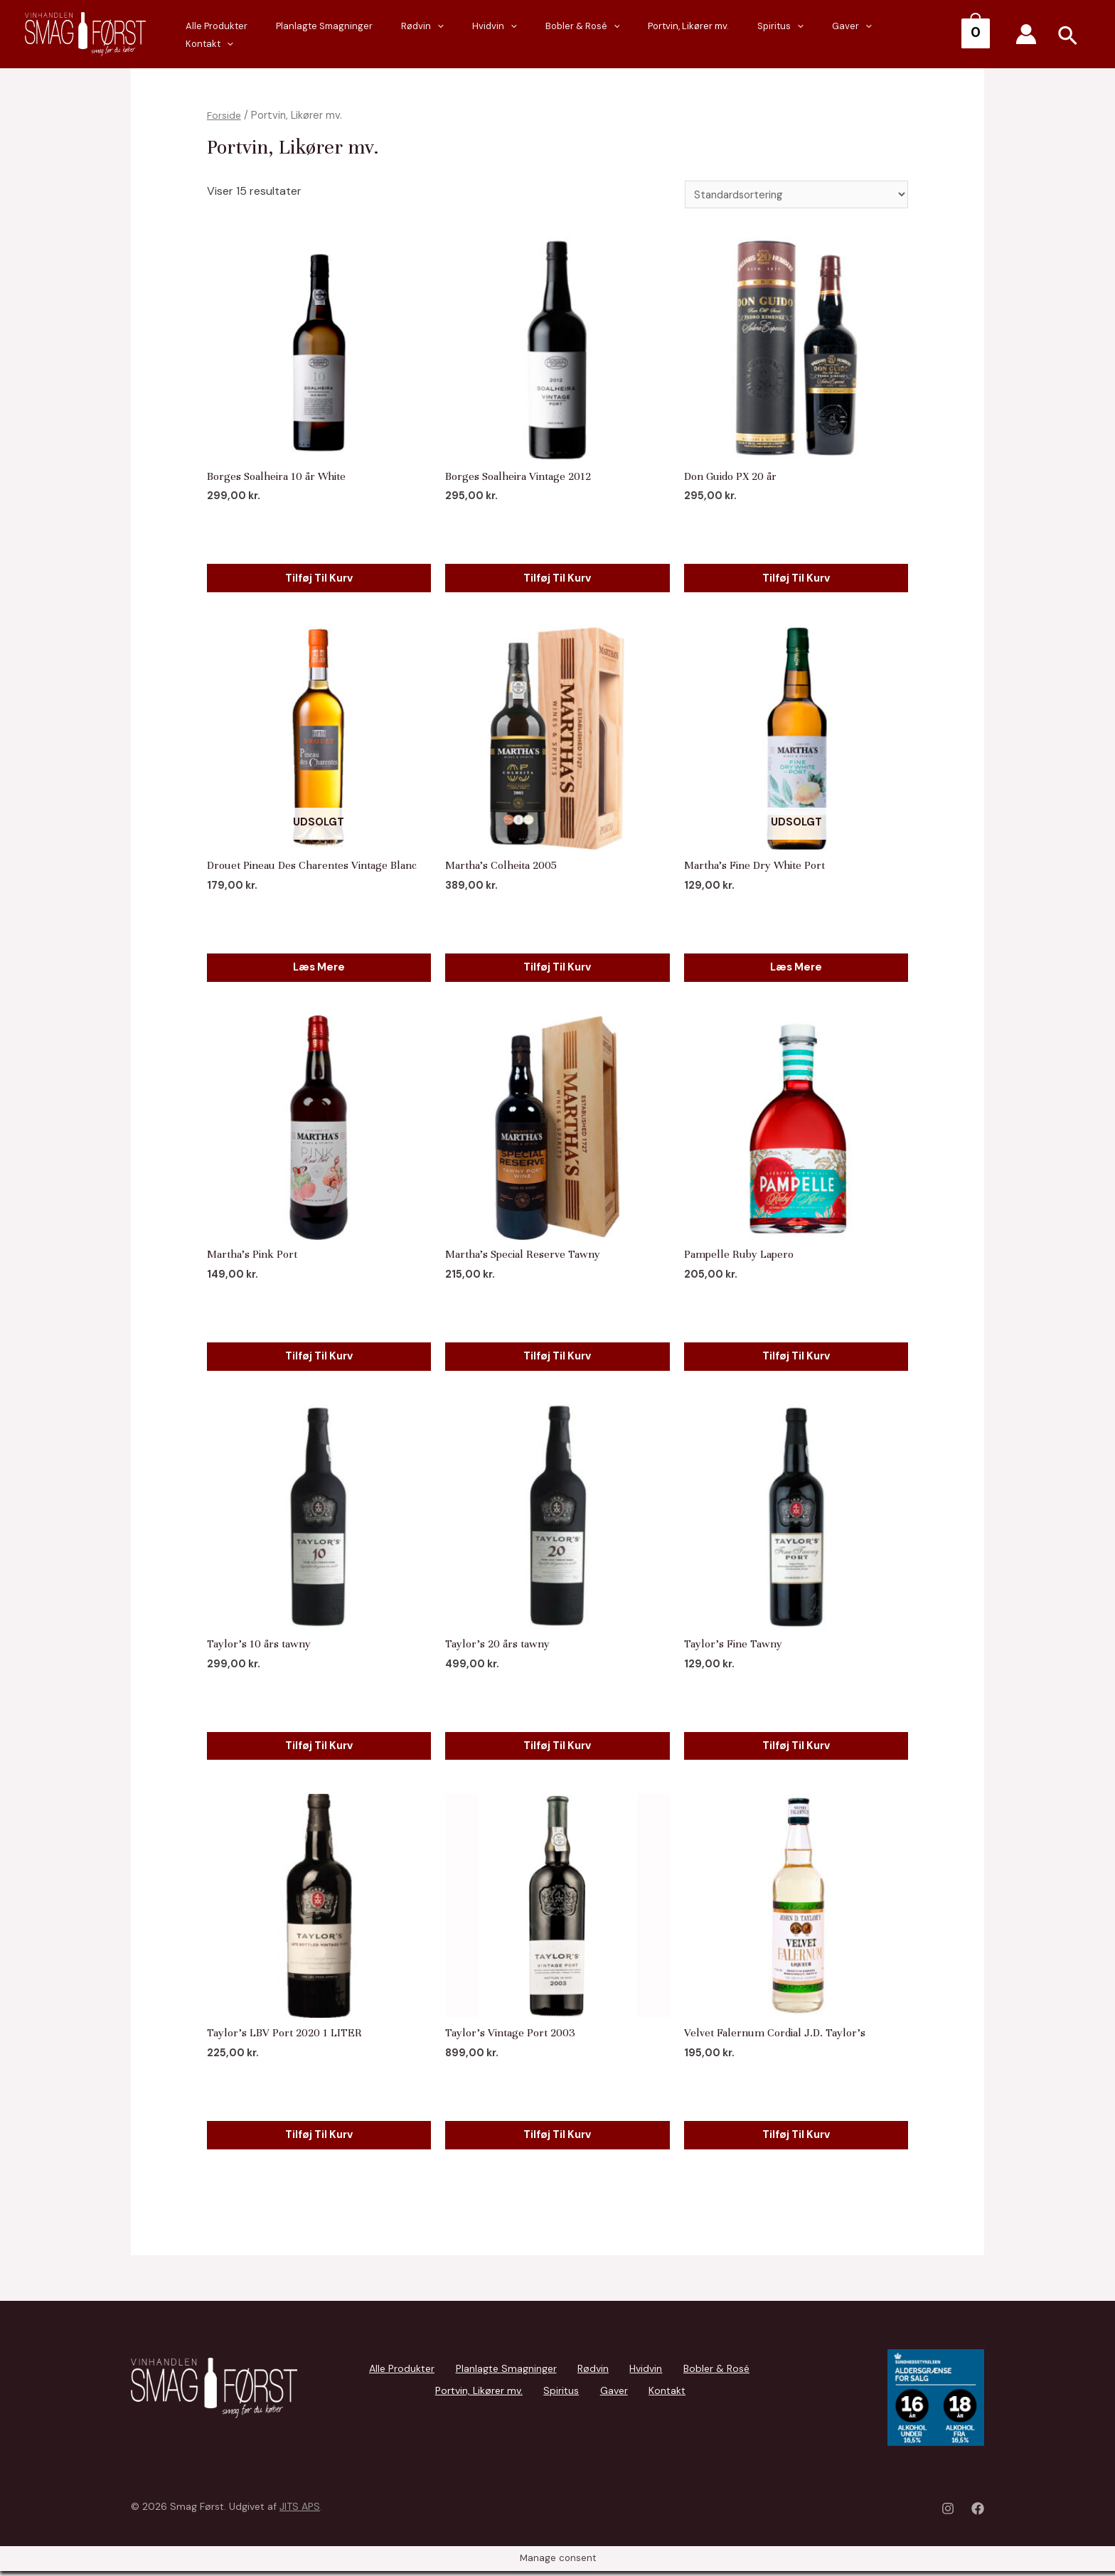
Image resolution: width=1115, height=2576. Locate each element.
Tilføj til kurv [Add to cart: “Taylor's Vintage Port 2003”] (557, 2134)
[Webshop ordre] (792, 195)
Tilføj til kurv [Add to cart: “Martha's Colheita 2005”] (557, 965)
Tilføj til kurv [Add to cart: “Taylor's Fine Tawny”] (796, 1745)
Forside (224, 115)
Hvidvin (565, 35)
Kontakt (924, 35)
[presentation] (522, 35)
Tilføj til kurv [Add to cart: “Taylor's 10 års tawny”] (319, 1745)
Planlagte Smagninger (423, 34)
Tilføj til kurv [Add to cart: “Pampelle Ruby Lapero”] (796, 1355)
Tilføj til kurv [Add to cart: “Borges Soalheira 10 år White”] (319, 575)
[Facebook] (977, 2513)
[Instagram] (947, 2513)
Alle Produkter (330, 34)
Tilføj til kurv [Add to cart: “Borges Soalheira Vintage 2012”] (557, 575)
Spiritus (809, 35)
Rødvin (507, 35)
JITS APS (299, 2511)
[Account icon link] (1026, 34)
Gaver (867, 35)
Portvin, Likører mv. (731, 34)
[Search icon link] (1068, 38)
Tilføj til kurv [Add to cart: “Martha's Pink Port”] (319, 1355)
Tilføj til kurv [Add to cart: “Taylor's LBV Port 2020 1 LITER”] (319, 2134)
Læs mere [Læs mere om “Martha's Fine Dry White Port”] (796, 965)
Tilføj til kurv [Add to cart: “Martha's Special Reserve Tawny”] (557, 1355)
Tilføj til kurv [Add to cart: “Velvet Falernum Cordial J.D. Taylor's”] (796, 2134)
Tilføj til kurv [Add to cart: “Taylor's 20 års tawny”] (557, 1745)
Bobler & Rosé (639, 35)
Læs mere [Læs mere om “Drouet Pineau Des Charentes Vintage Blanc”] (318, 965)
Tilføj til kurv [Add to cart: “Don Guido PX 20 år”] (796, 575)
